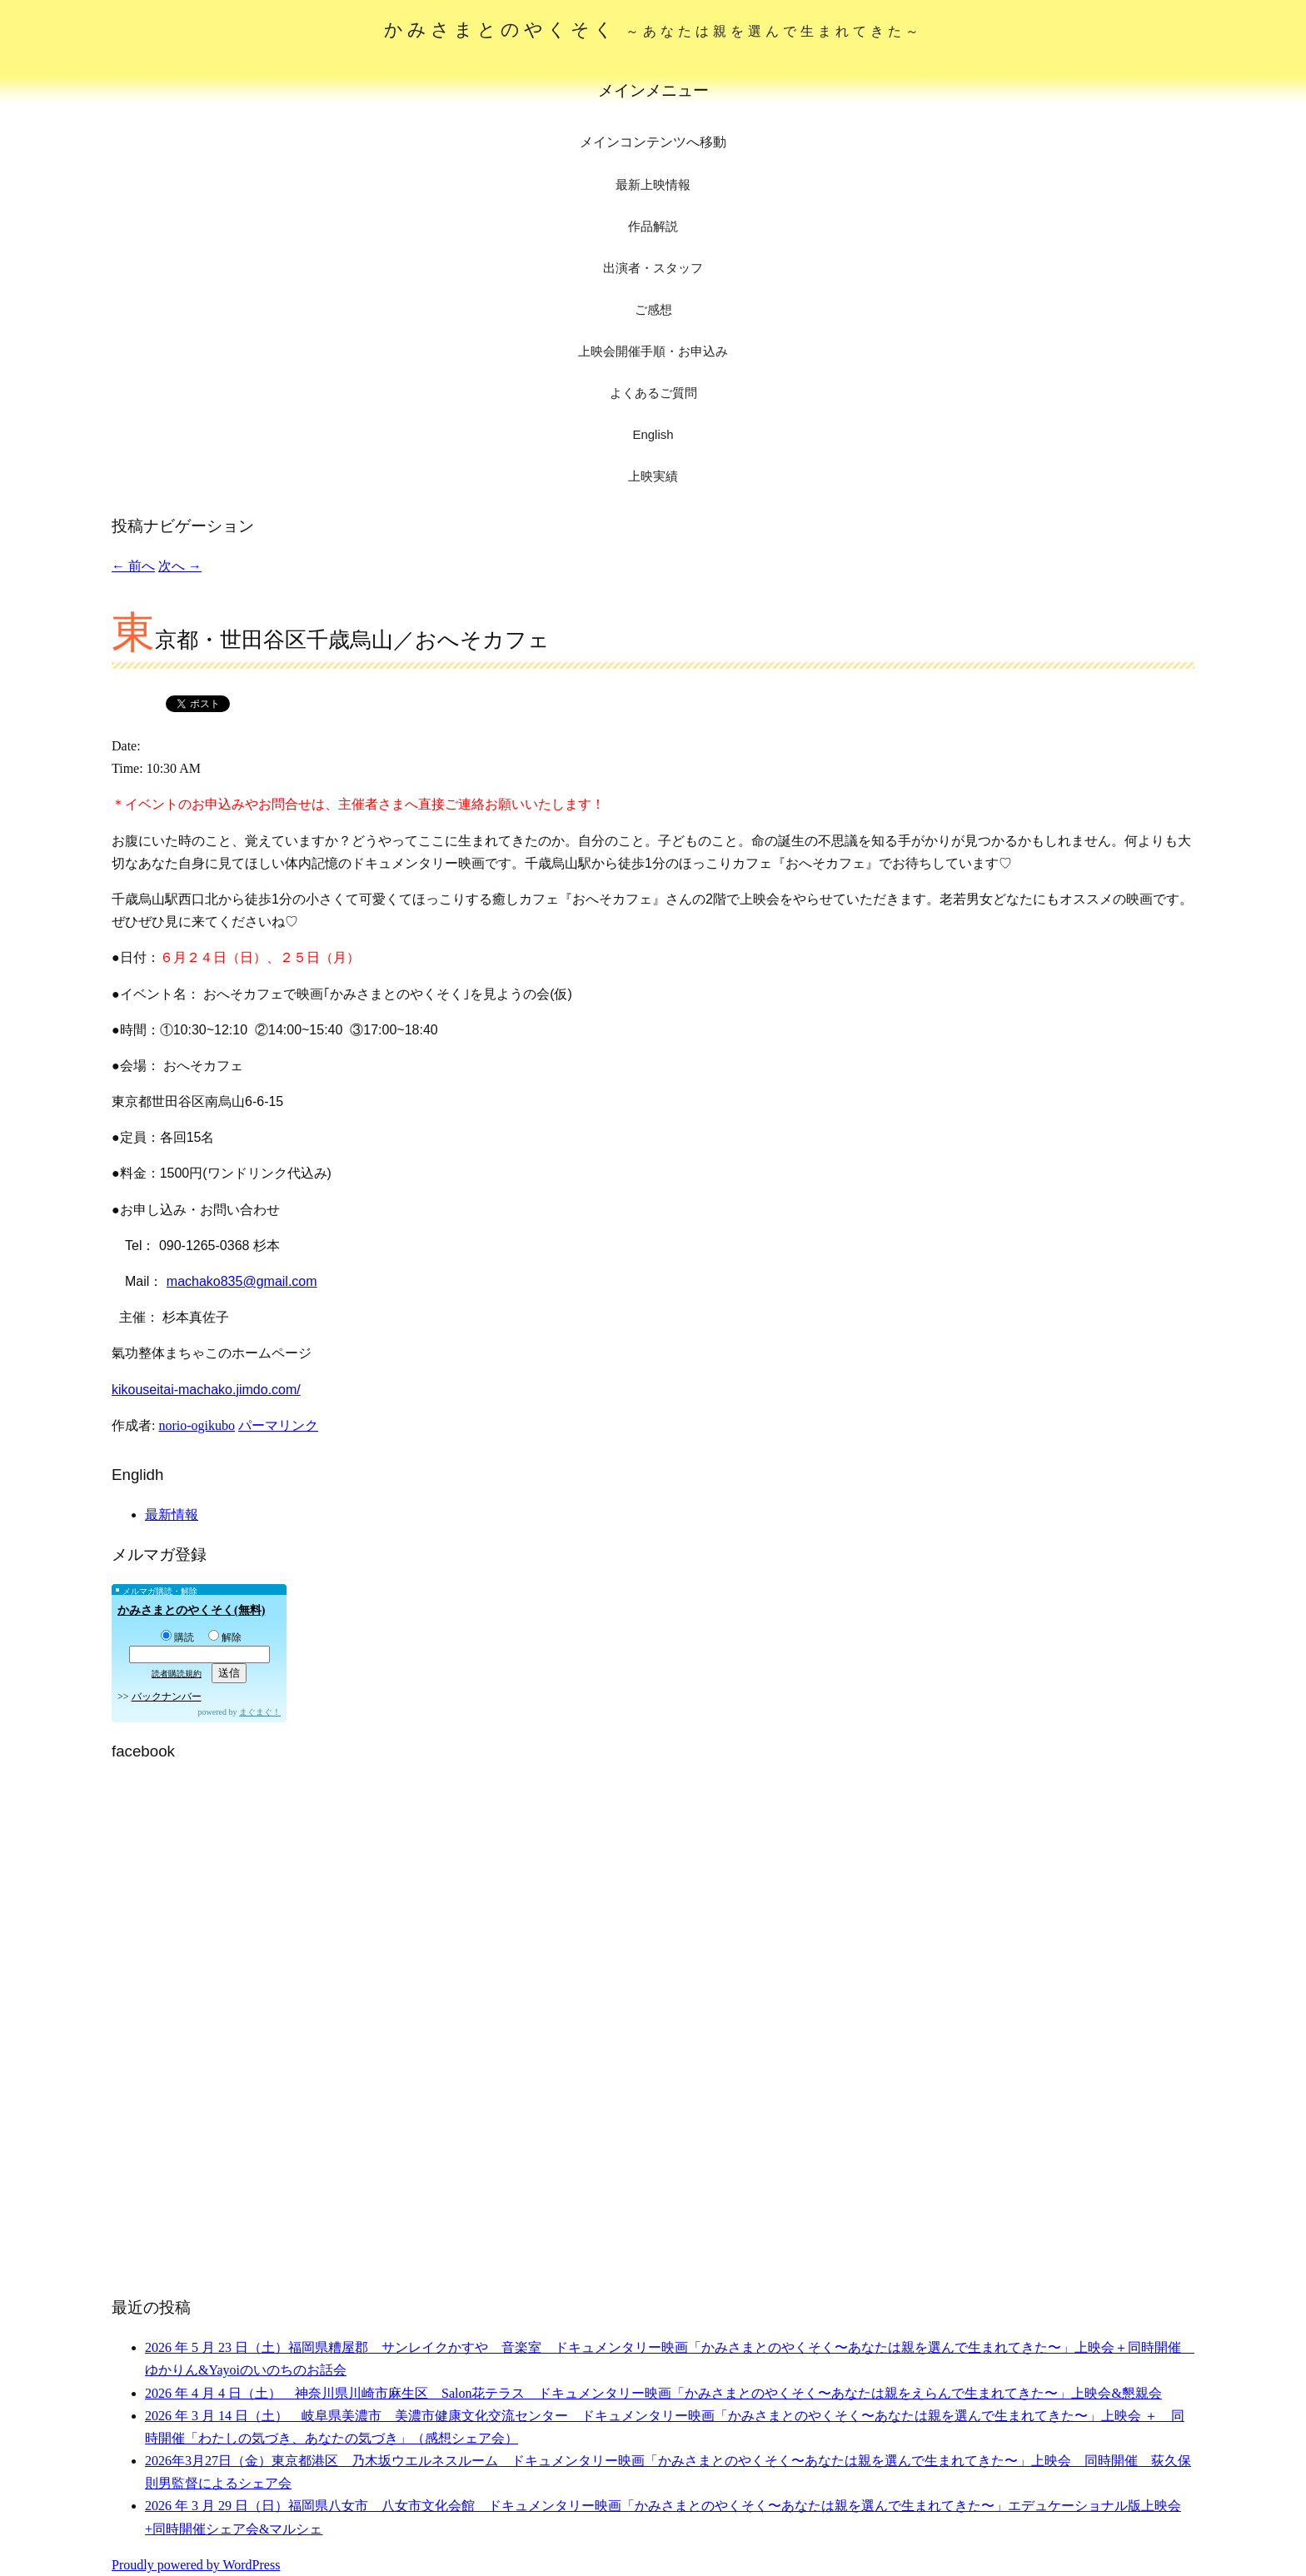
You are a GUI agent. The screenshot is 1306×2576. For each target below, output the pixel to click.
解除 (225, 1637)
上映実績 (653, 476)
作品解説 (653, 226)
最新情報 (171, 1514)
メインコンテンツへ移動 (653, 142)
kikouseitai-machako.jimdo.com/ (206, 1390)
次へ (180, 566)
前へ (133, 566)
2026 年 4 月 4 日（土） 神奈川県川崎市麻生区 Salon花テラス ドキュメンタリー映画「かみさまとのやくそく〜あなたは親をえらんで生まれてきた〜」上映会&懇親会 (653, 2393)
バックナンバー (167, 1696)
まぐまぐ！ (260, 1712)
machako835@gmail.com (242, 1281)
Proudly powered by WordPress (196, 2565)
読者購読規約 (177, 1673)
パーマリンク (278, 1425)
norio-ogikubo (196, 1425)
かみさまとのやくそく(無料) (191, 1610)
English (652, 434)
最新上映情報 (653, 184)
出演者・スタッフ (653, 268)
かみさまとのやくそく (653, 29)
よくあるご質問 (653, 393)
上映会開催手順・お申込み (653, 351)
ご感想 (653, 309)
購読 (177, 1637)
